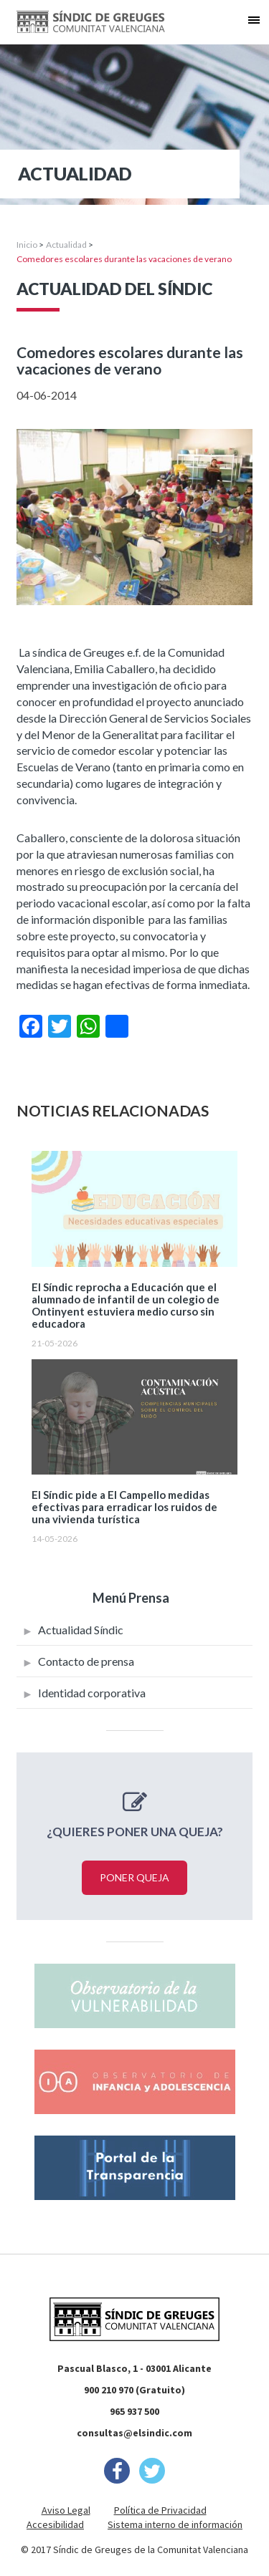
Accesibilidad (55, 2524)
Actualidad (66, 244)
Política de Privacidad (160, 2510)
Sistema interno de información (175, 2524)
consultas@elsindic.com (134, 2432)
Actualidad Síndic (80, 1630)
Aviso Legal (66, 2510)
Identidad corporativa (92, 1693)
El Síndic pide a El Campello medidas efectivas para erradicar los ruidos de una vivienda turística (124, 1507)
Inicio (26, 244)
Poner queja (134, 1877)
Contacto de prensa (86, 1661)
